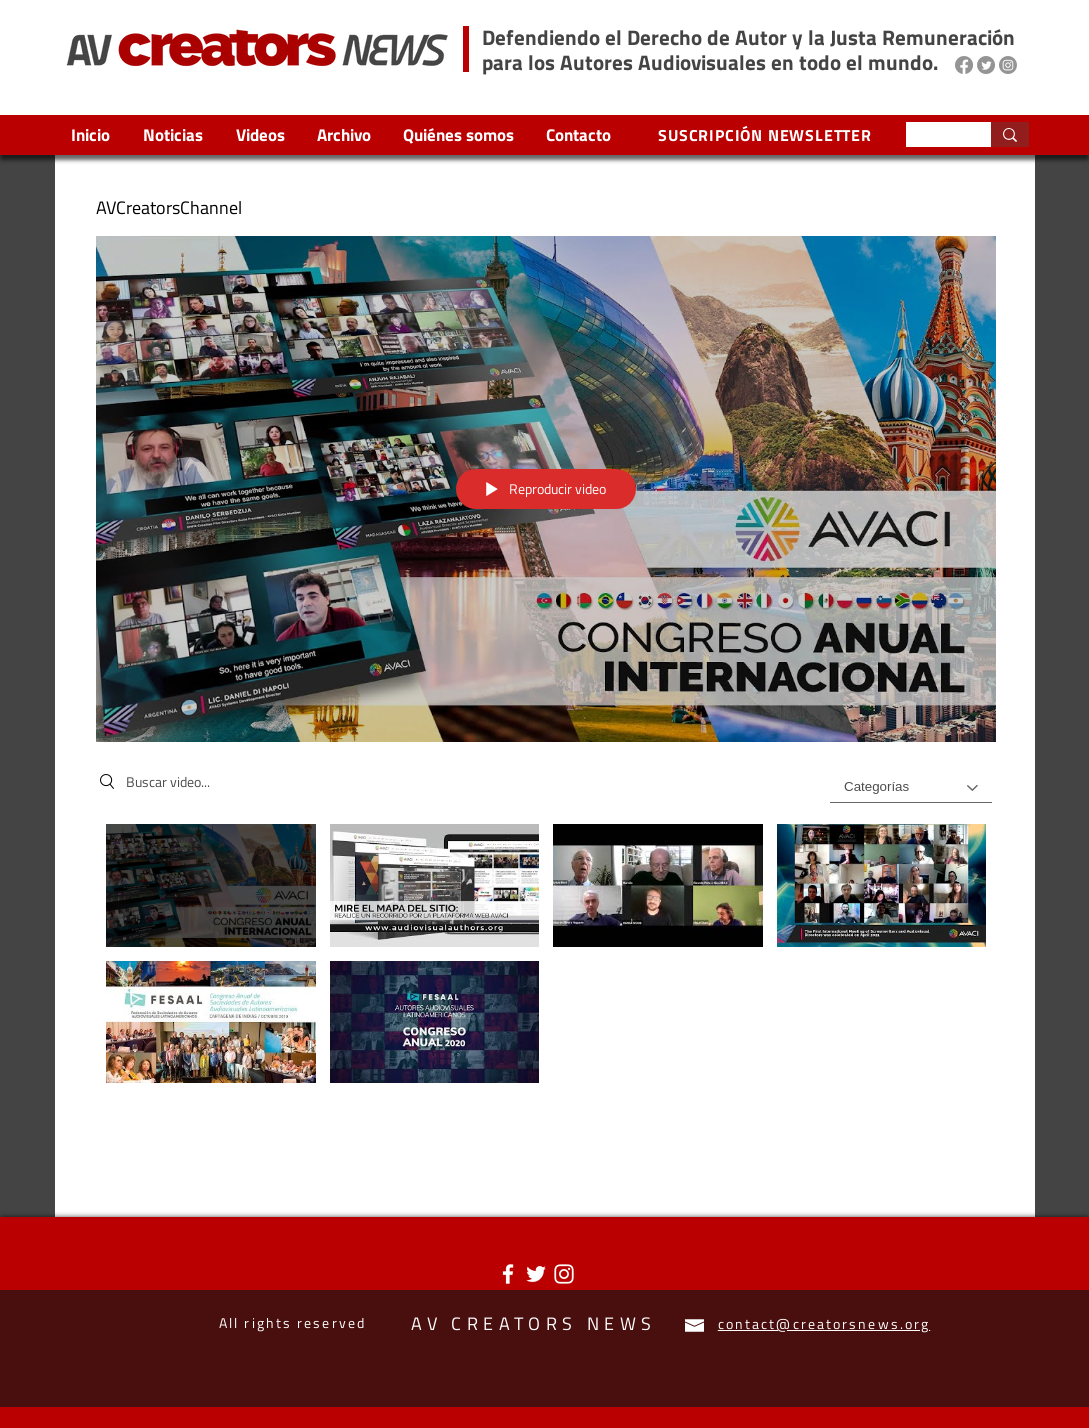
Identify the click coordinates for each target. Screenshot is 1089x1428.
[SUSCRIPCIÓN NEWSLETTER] (767, 134)
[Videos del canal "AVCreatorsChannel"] (546, 959)
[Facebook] (964, 65)
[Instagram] (1008, 65)
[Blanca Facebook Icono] (508, 1274)
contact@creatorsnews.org (824, 1323)
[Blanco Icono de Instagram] (564, 1274)
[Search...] (933, 137)
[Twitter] (986, 65)
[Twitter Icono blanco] (536, 1274)
